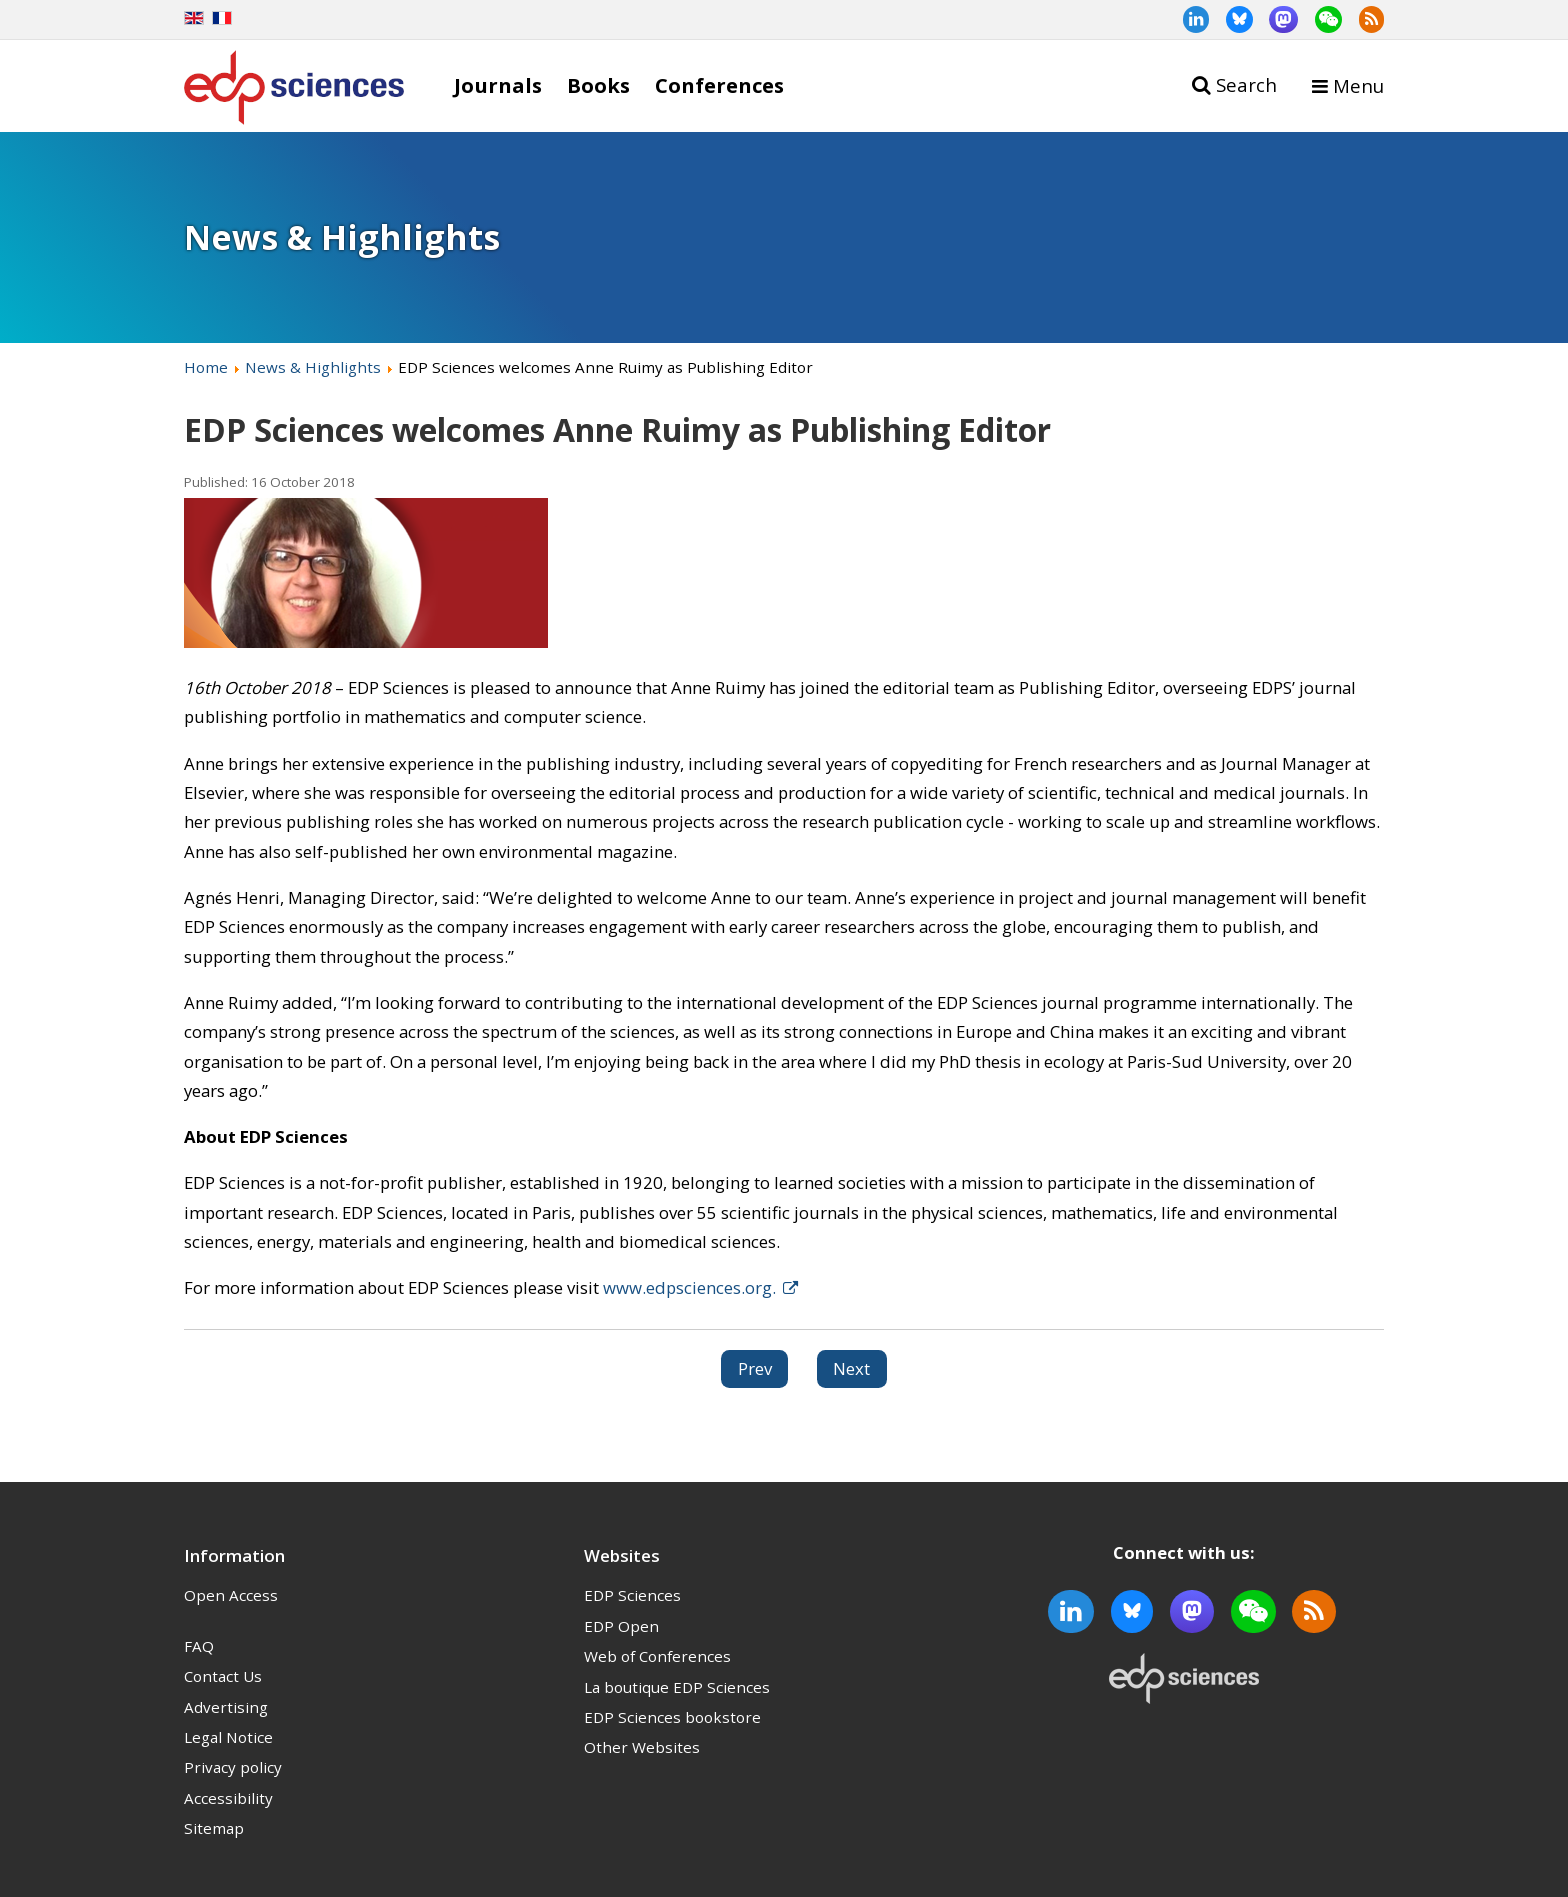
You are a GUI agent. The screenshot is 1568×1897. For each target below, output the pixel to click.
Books (598, 85)
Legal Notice (228, 1737)
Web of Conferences (657, 1656)
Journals (498, 85)
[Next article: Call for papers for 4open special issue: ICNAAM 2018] (852, 1369)
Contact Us (223, 1676)
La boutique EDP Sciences (677, 1687)
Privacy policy (233, 1767)
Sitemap (214, 1828)
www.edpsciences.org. (689, 1287)
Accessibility (228, 1798)
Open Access (231, 1595)
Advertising (226, 1707)
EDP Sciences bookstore (672, 1717)
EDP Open (621, 1626)
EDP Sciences (632, 1595)
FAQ (199, 1646)
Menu (1358, 85)
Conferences (719, 85)
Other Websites (642, 1747)
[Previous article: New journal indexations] (755, 1369)
